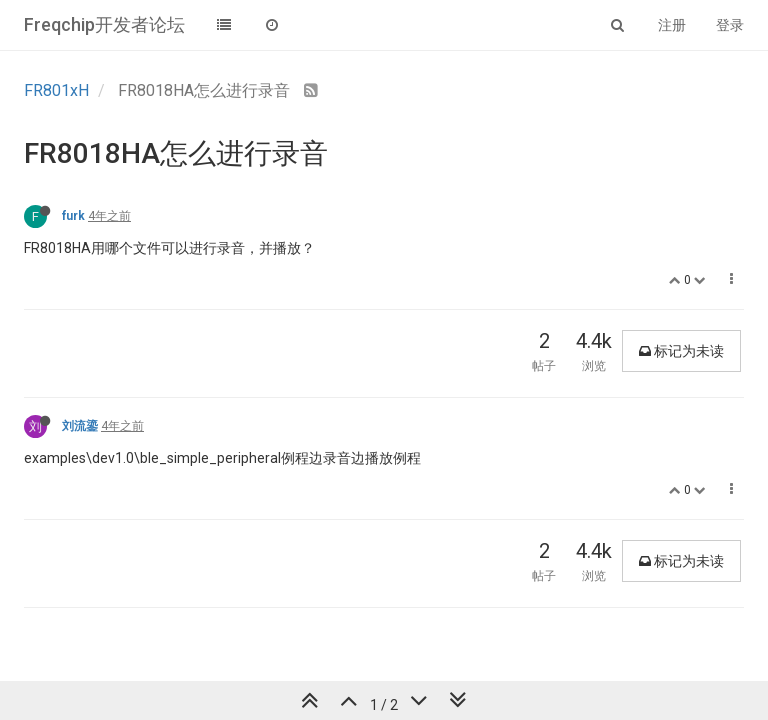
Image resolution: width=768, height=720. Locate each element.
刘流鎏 (80, 426)
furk (73, 216)
